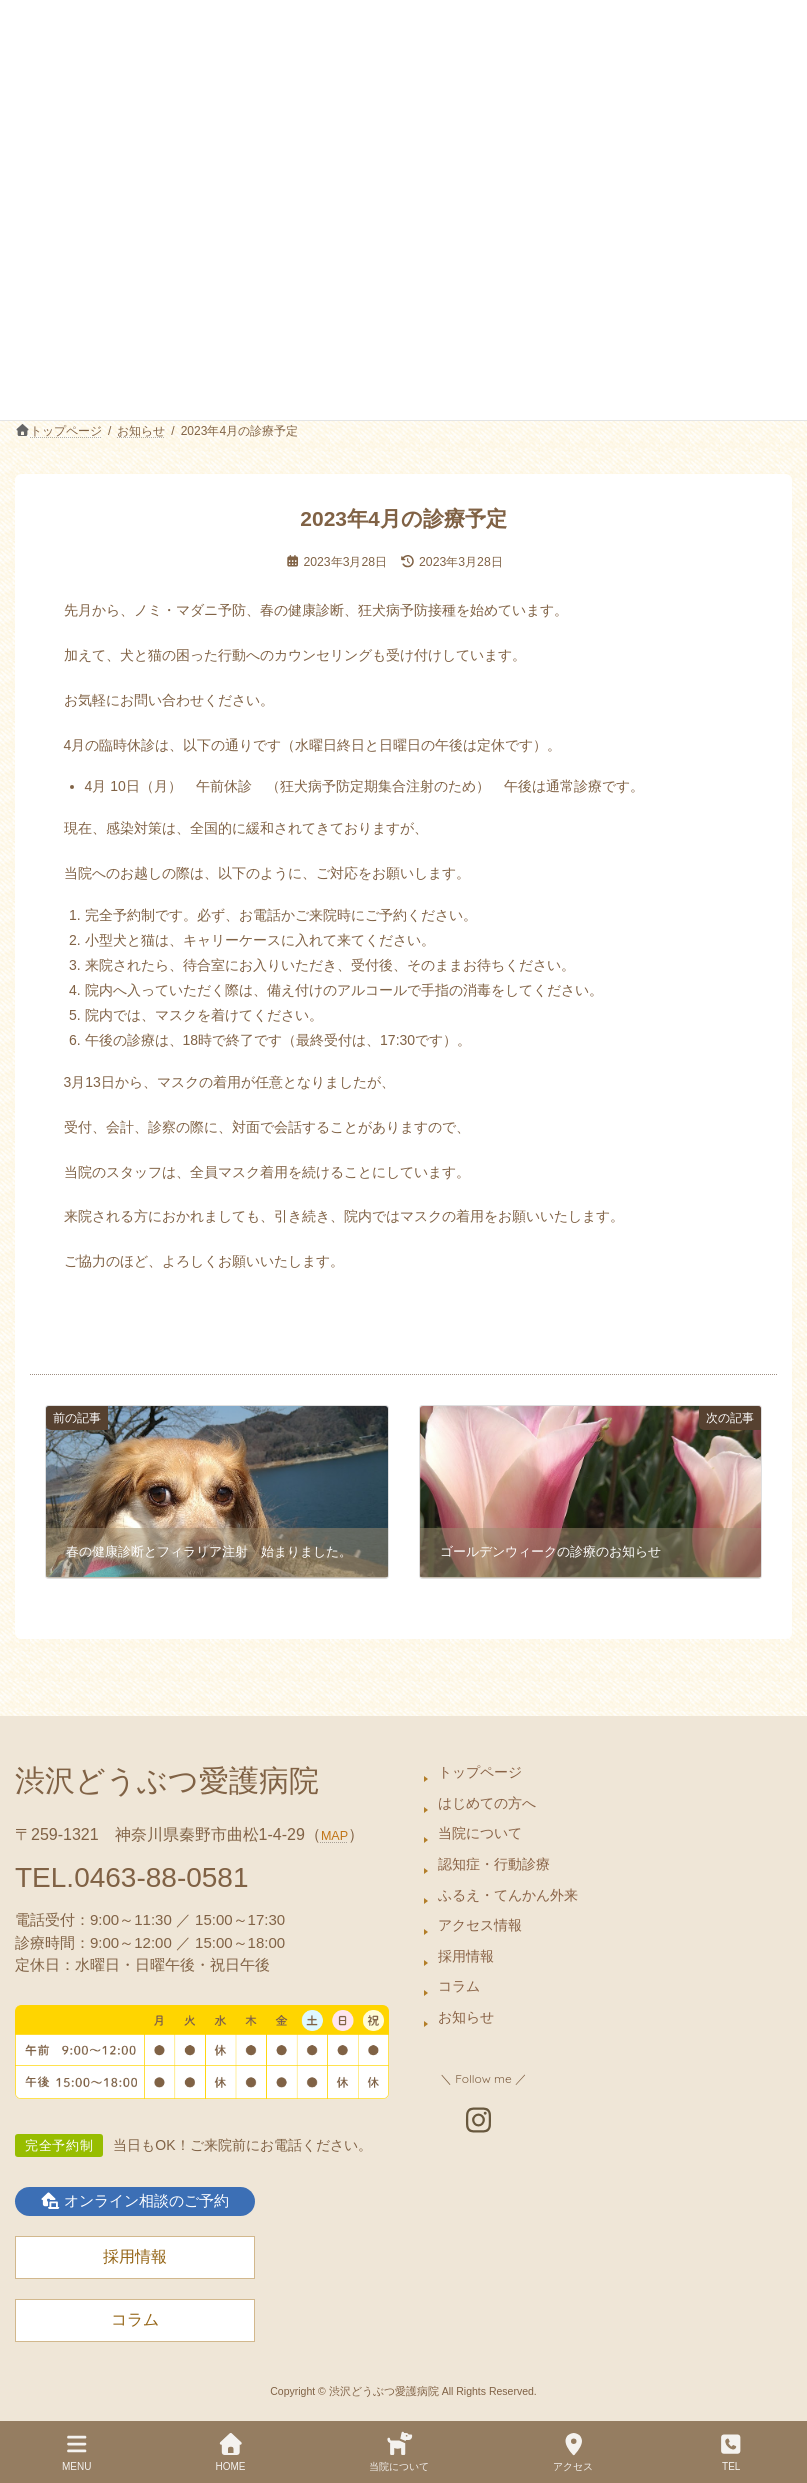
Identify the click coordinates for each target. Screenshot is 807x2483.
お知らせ (466, 2017)
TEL (731, 2452)
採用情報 (466, 1956)
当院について (480, 1833)
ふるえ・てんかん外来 (508, 1894)
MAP (334, 1836)
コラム (459, 1986)
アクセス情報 (480, 1925)
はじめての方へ (487, 1803)
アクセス (573, 2452)
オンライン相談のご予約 (135, 2199)
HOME (230, 2452)
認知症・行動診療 (494, 1864)
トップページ (480, 1772)
